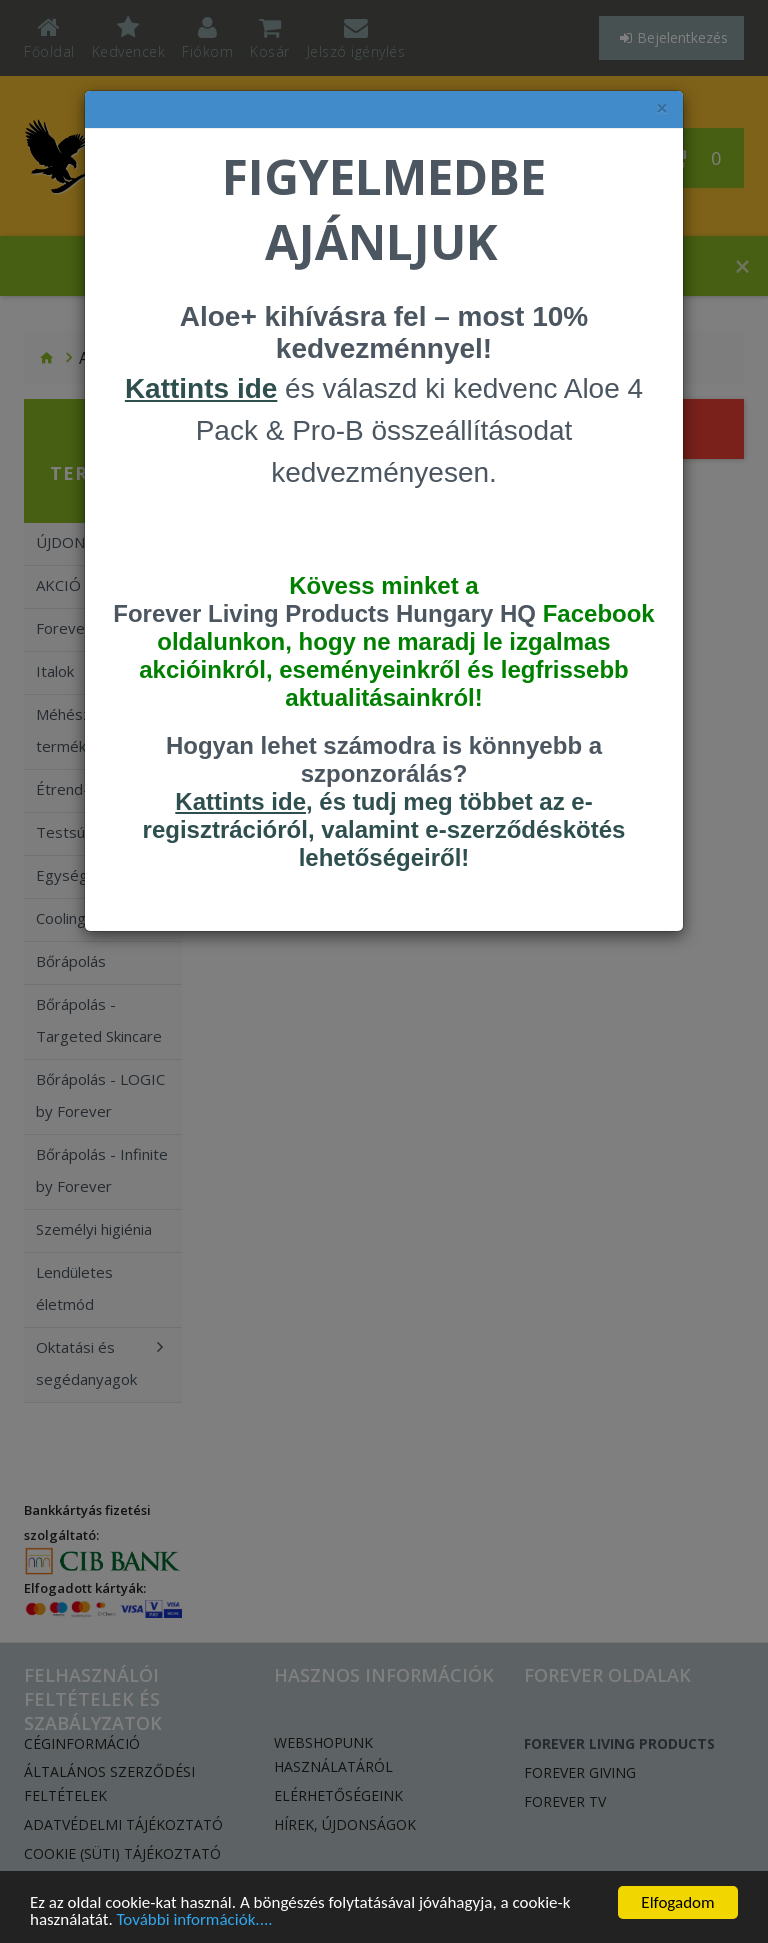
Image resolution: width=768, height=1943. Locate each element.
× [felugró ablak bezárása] (662, 108)
